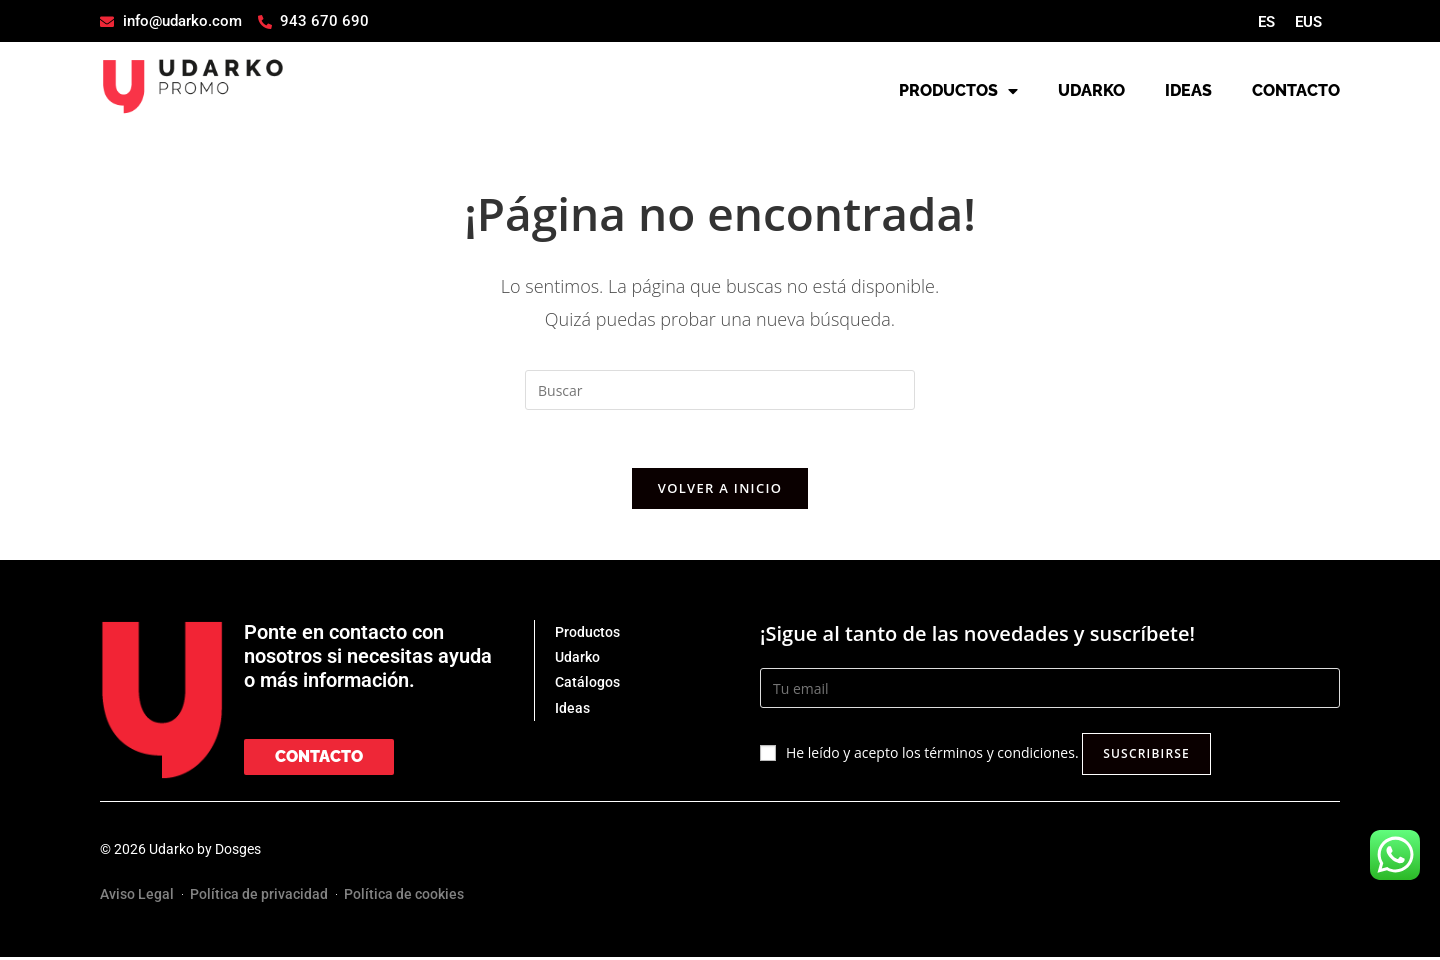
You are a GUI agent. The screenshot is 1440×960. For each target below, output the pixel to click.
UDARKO (1091, 90)
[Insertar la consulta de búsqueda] (720, 390)
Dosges (238, 852)
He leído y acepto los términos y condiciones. (932, 755)
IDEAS (1188, 90)
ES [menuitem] (1266, 22)
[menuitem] (1266, 22)
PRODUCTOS (958, 91)
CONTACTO (1296, 90)
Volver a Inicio (720, 491)
